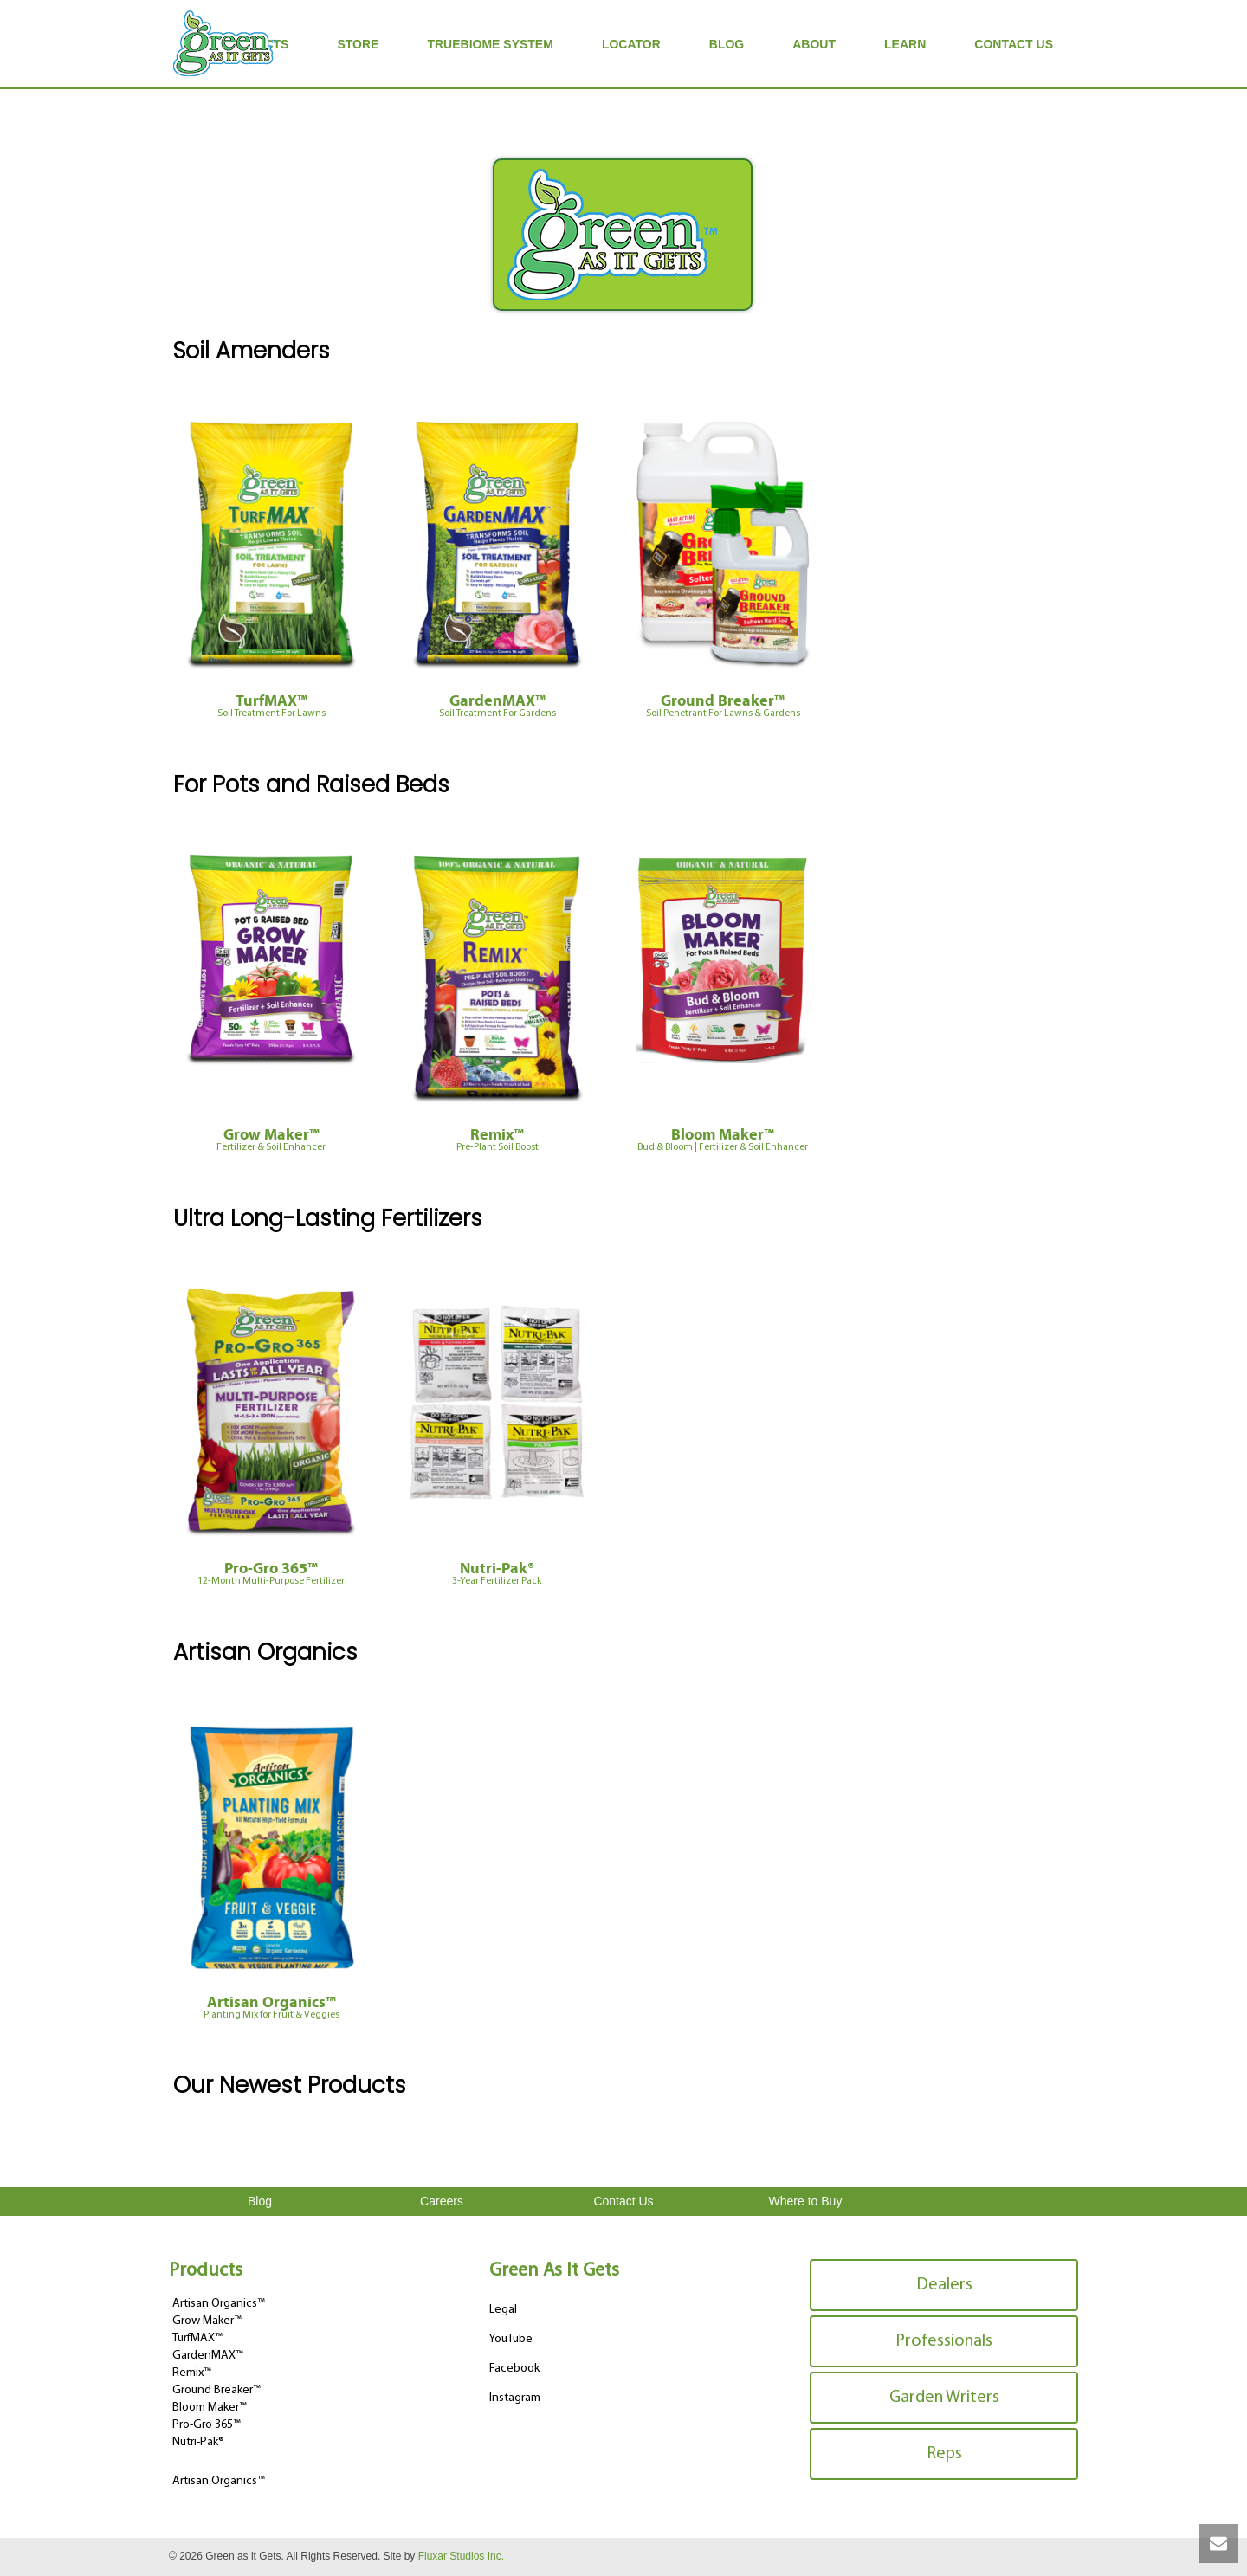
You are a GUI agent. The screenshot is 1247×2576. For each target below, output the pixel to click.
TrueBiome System (489, 44)
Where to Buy (806, 2201)
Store (357, 44)
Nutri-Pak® (497, 1575)
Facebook (514, 2368)
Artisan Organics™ (271, 2009)
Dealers (944, 2285)
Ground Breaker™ (722, 707)
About (814, 44)
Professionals (943, 2341)
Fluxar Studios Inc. (461, 2556)
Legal (503, 2309)
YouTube (511, 2339)
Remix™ (497, 1141)
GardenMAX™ (497, 707)
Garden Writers (944, 2397)
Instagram (514, 2398)
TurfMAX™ (271, 707)
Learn (905, 44)
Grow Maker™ (271, 1141)
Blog (726, 44)
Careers (441, 2201)
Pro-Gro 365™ (271, 1575)
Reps (944, 2454)
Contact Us (1013, 44)
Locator (631, 44)
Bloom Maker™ (722, 1141)
